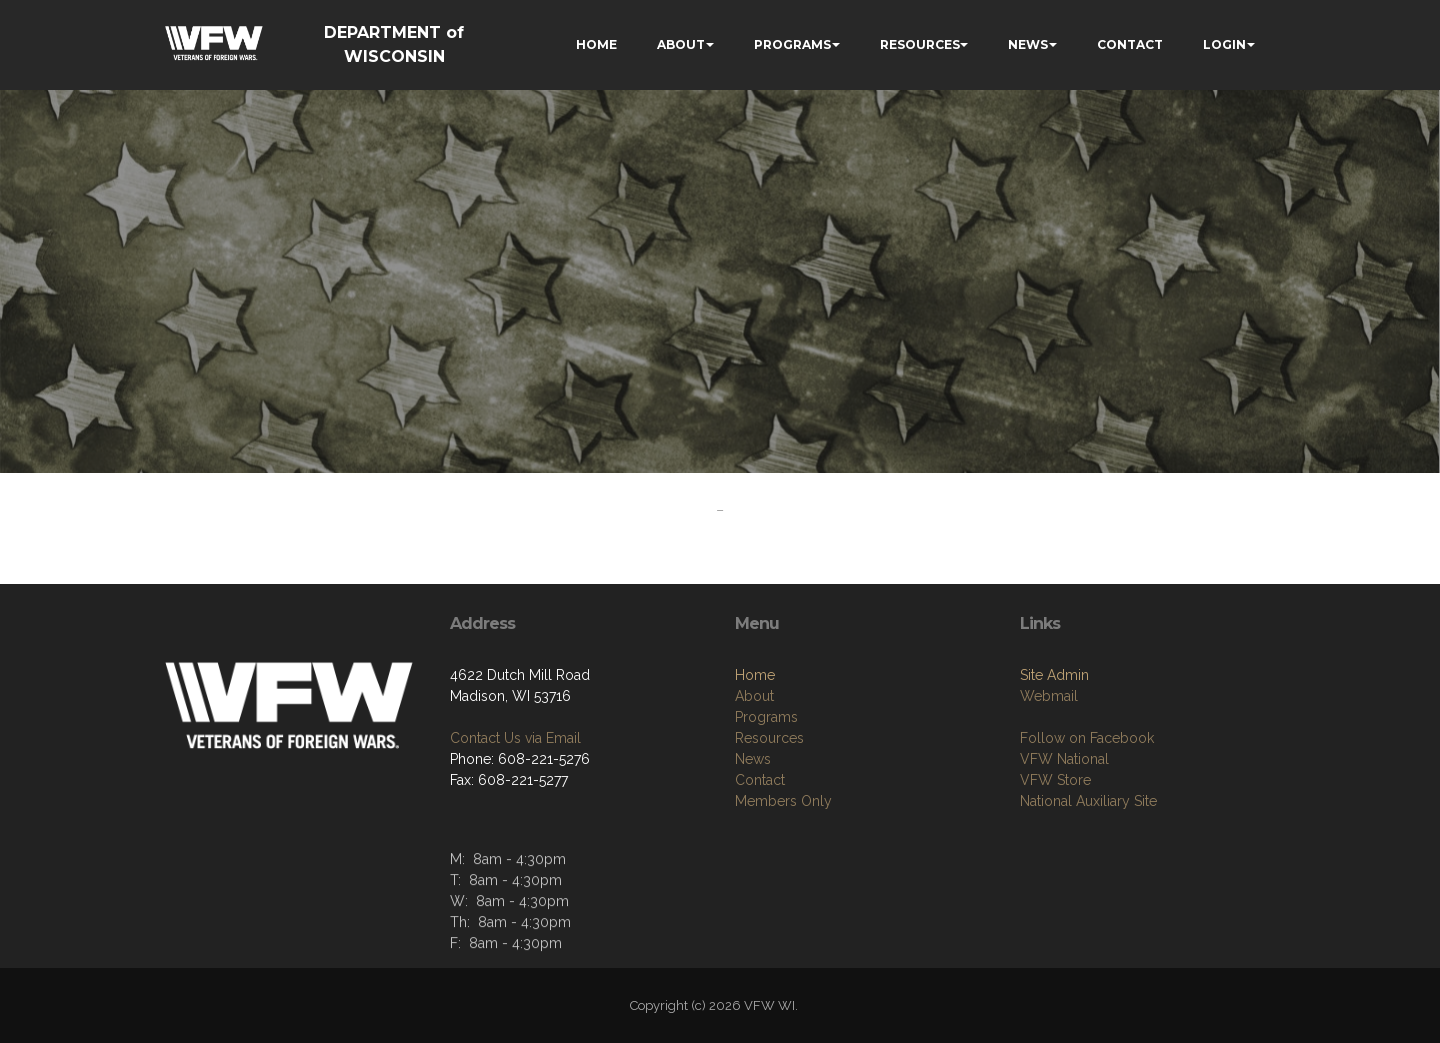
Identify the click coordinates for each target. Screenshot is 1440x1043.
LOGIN (1224, 44)
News (753, 759)
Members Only (783, 801)
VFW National (1064, 759)
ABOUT (681, 44)
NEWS (1028, 44)
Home (755, 675)
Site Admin (1054, 675)
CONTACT (1130, 44)
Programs (766, 717)
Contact (760, 780)
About (754, 696)
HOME (596, 44)
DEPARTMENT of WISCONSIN (394, 44)
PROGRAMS (792, 44)
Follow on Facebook (1087, 738)
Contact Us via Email (515, 738)
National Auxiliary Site (1088, 801)
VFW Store (1055, 780)
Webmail (1049, 696)
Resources (769, 738)
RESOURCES (920, 44)
